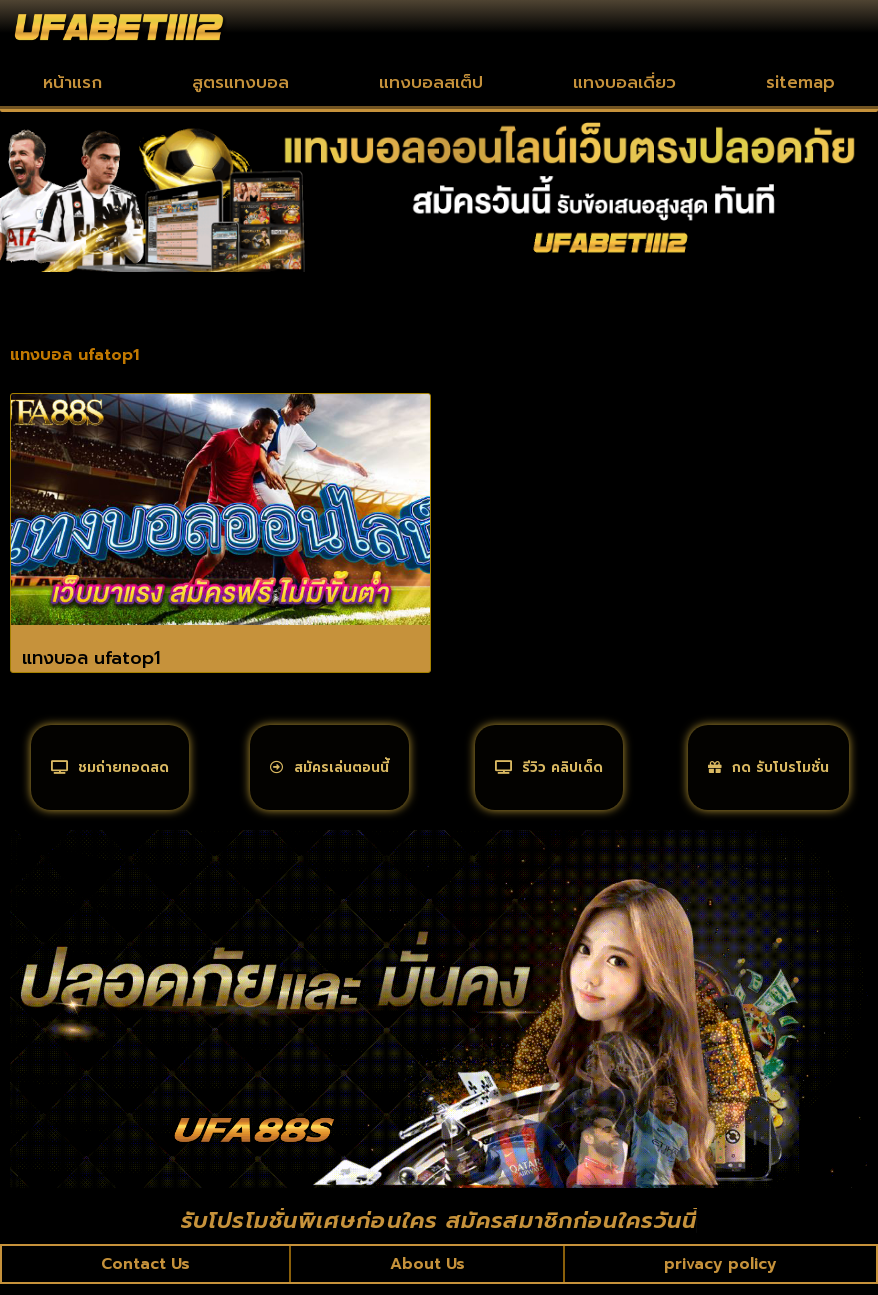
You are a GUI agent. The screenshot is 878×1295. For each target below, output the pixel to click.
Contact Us (146, 1274)
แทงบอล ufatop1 (91, 658)
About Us (427, 1274)
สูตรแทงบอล (240, 82)
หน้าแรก (72, 82)
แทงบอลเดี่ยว (624, 82)
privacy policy (720, 1274)
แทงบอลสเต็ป (431, 82)
